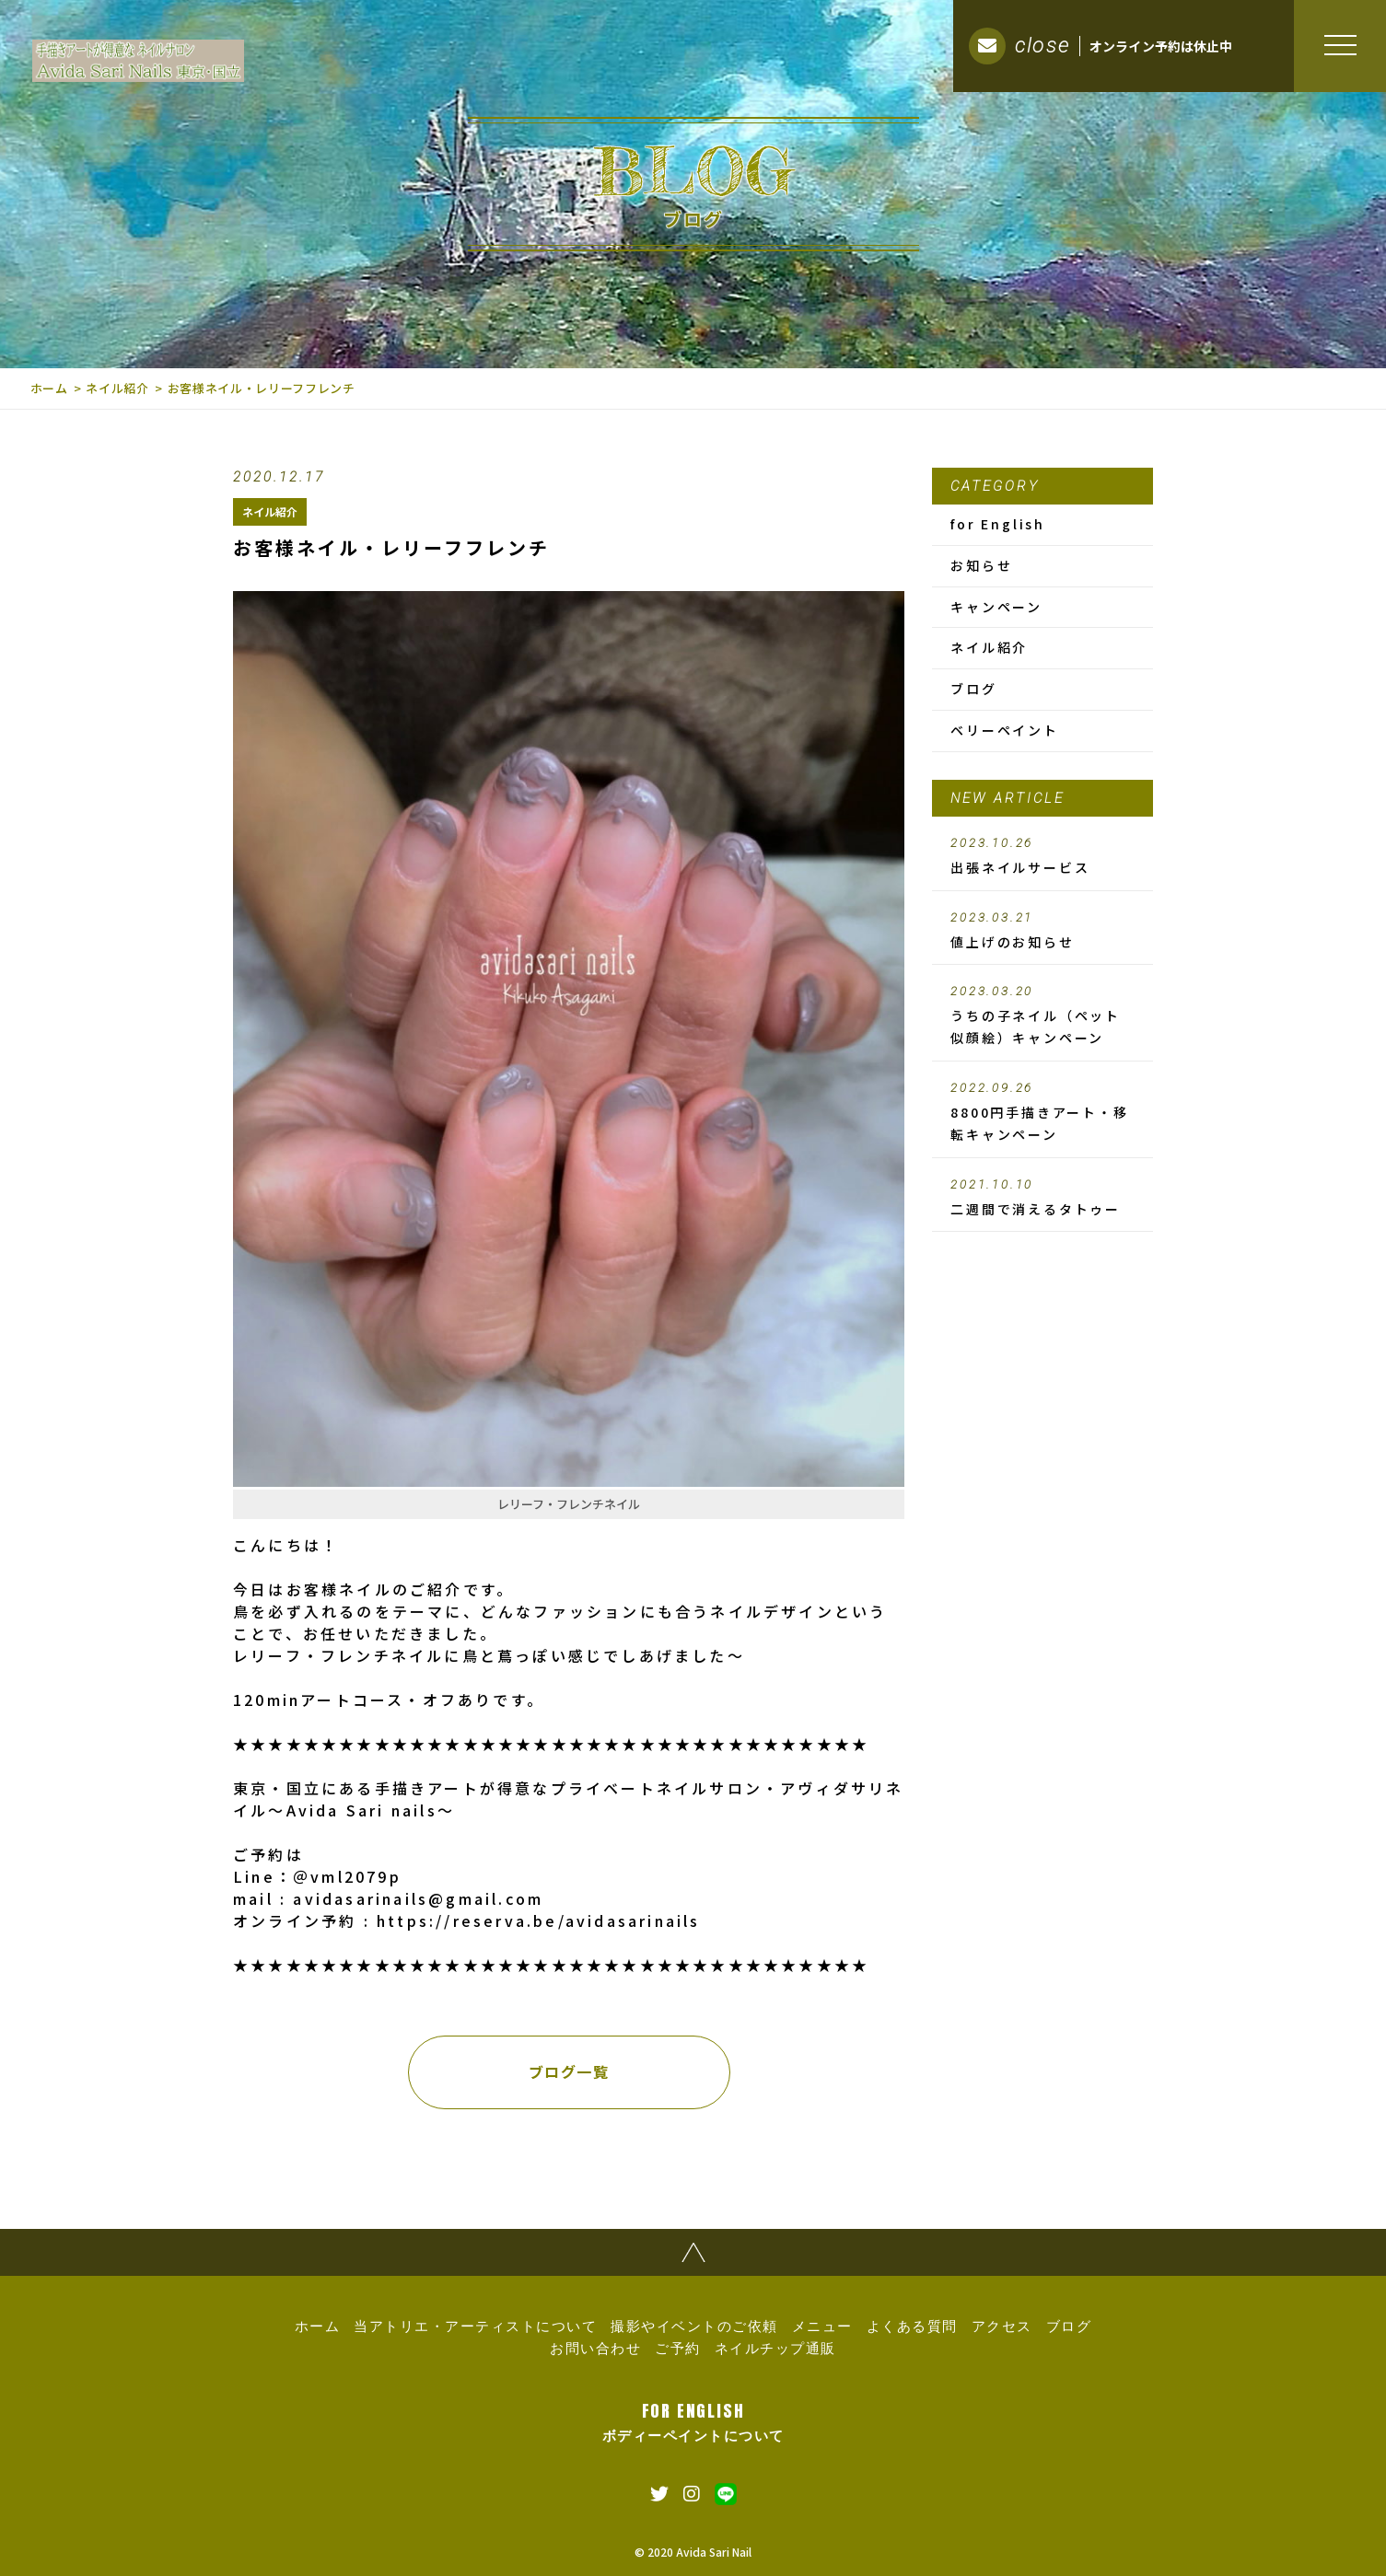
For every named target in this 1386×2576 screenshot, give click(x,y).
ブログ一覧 (569, 2071)
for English (997, 524)
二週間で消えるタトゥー (1042, 1198)
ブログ (973, 688)
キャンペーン (996, 607)
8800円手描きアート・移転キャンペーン (1042, 1112)
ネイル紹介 (117, 388)
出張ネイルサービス (1042, 856)
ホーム (49, 388)
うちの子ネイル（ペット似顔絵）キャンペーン (1042, 1015)
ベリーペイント (1004, 730)
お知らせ (981, 565)
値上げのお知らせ (1042, 931)
